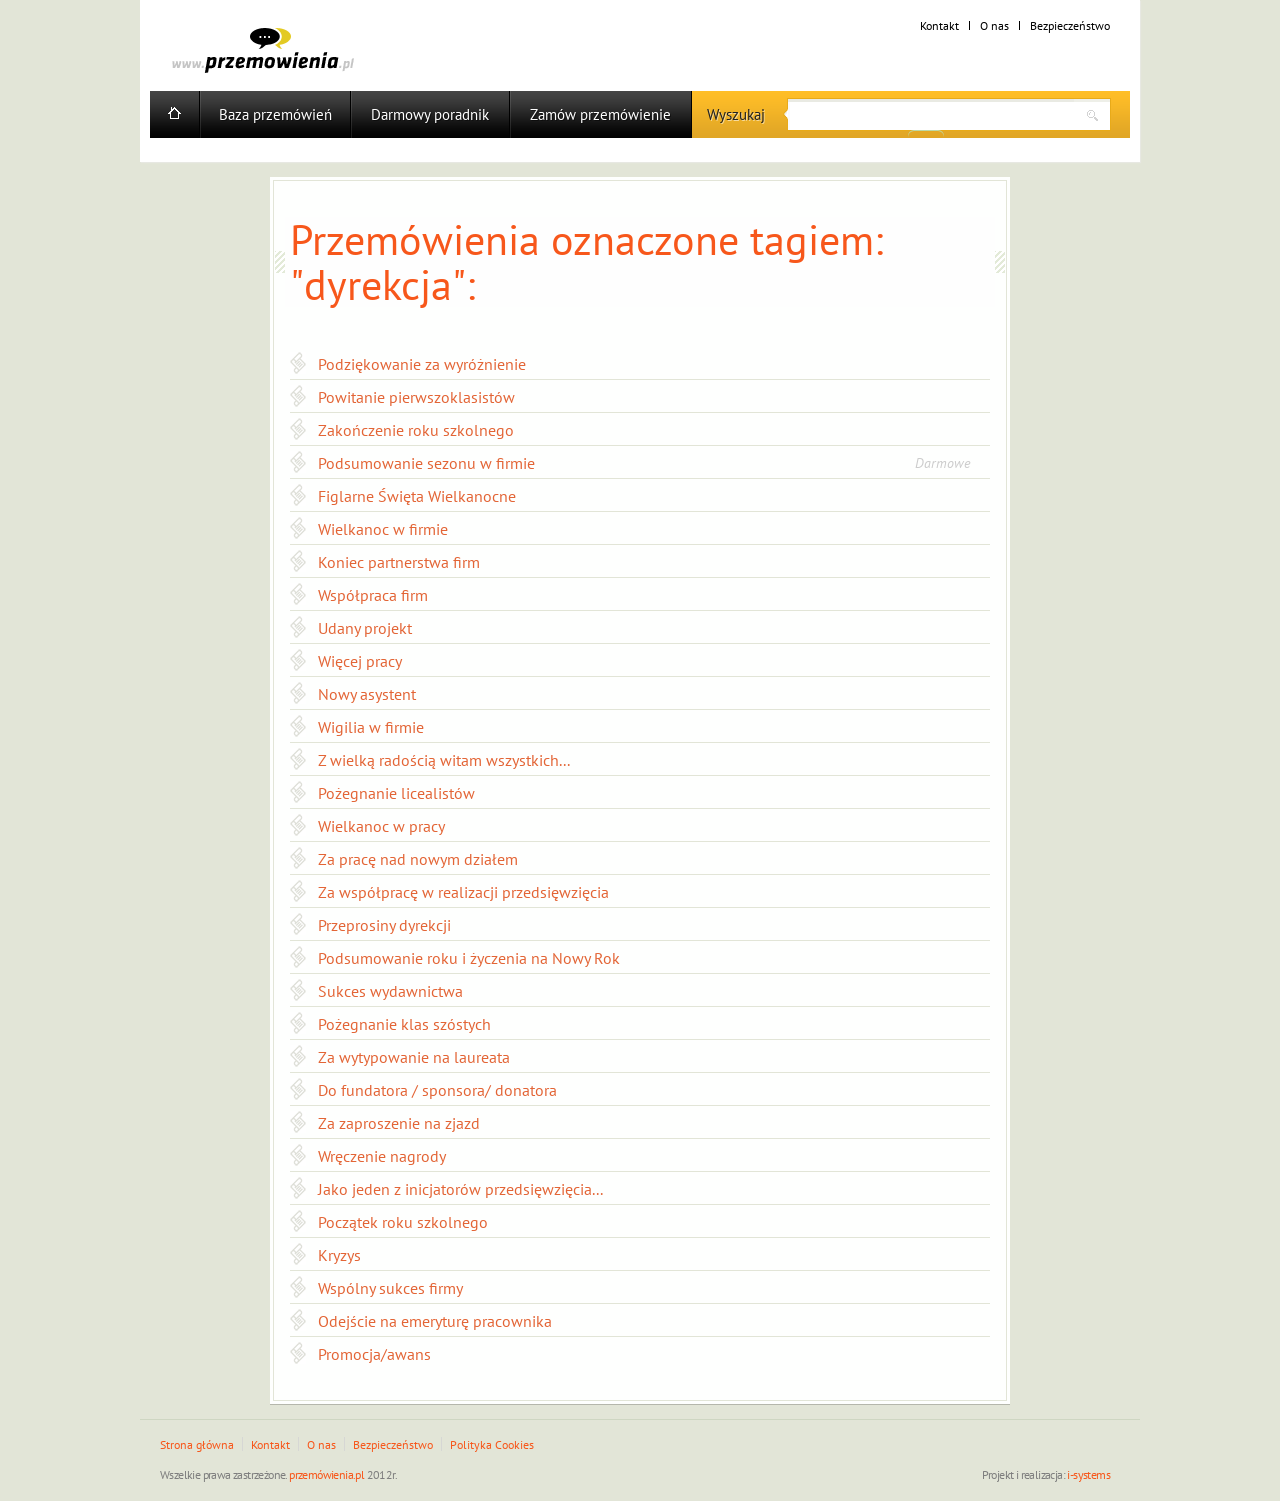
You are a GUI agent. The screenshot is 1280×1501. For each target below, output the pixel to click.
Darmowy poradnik (430, 114)
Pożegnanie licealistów (396, 793)
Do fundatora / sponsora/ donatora (437, 1090)
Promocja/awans (374, 1354)
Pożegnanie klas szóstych (404, 1024)
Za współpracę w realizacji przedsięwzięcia (463, 892)
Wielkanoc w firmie (383, 529)
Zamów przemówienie (600, 114)
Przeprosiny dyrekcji (384, 925)
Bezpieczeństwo (1070, 25)
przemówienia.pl (326, 1474)
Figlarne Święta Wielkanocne (417, 496)
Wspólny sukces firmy (390, 1288)
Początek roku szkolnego (403, 1222)
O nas (994, 25)
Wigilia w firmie (371, 727)
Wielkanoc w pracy (381, 826)
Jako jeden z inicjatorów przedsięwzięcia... (460, 1189)
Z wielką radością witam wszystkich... (444, 760)
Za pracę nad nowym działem (418, 859)
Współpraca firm (373, 595)
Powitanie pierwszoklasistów (416, 397)
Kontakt (939, 25)
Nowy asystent (367, 694)
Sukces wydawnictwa (390, 991)
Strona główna (197, 1444)
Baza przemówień (275, 114)
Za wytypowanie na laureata (414, 1057)
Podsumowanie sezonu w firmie (426, 463)
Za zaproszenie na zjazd (399, 1123)
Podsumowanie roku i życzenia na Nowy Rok (469, 958)
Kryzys (339, 1255)
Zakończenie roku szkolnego (416, 430)
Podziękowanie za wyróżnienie (422, 364)
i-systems (1088, 1474)
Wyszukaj (736, 114)
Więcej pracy (360, 661)
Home (174, 114)
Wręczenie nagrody (382, 1156)
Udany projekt (365, 628)
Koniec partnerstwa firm (399, 562)
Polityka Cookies (492, 1444)
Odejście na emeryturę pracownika (435, 1321)
